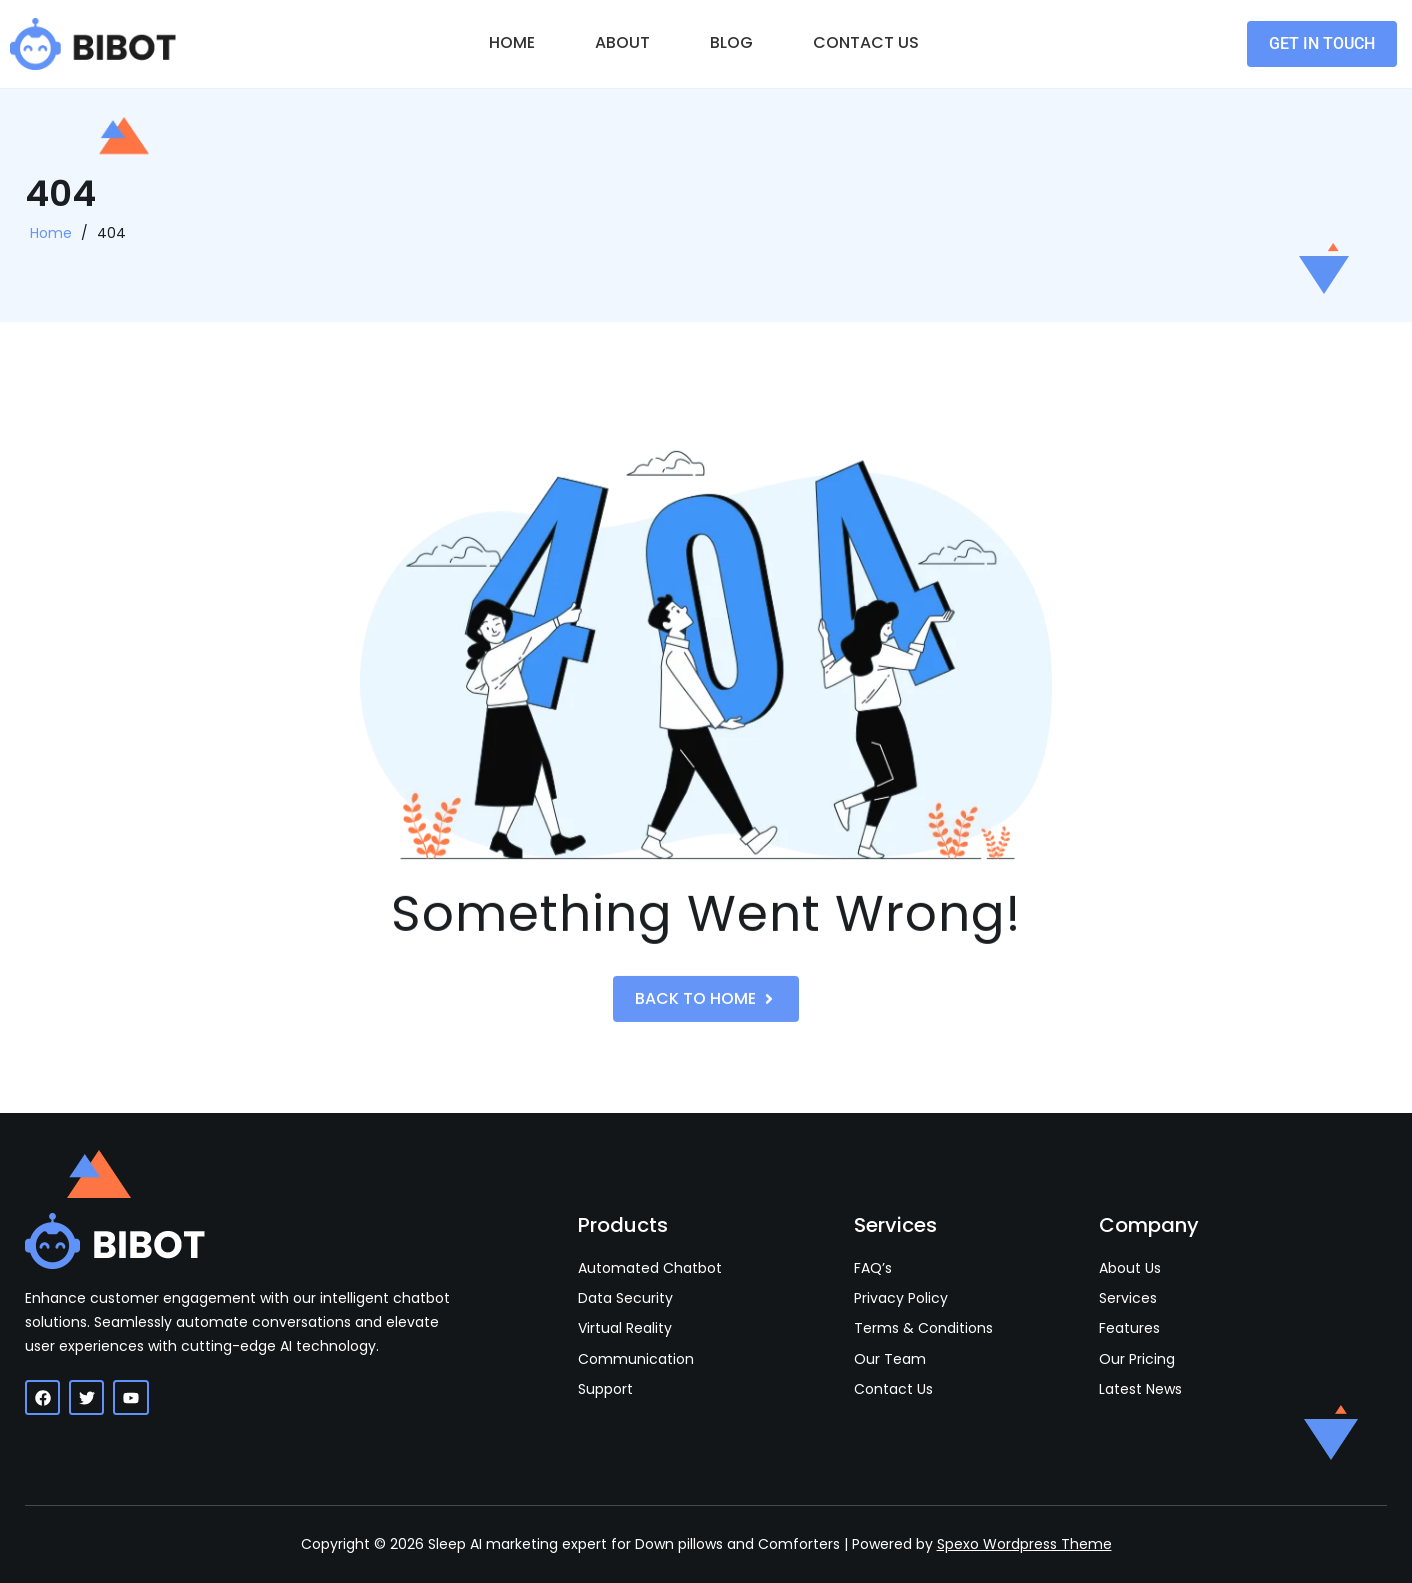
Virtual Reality (625, 1328)
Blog (731, 42)
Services (1128, 1298)
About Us (1130, 1268)
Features (1129, 1328)
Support (605, 1389)
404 (111, 242)
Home (512, 42)
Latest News (1140, 1389)
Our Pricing (1137, 1359)
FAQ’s (873, 1268)
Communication (636, 1359)
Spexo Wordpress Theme (1024, 1544)
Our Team (890, 1359)
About (622, 42)
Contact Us (866, 42)
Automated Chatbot (650, 1268)
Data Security (625, 1298)
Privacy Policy (901, 1298)
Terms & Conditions (923, 1328)
